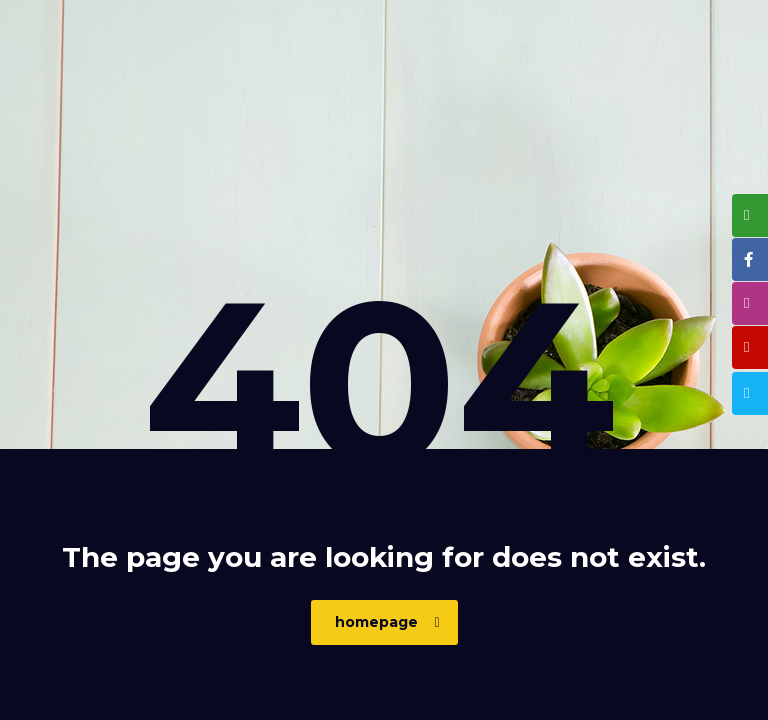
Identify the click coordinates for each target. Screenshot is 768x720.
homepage (387, 622)
